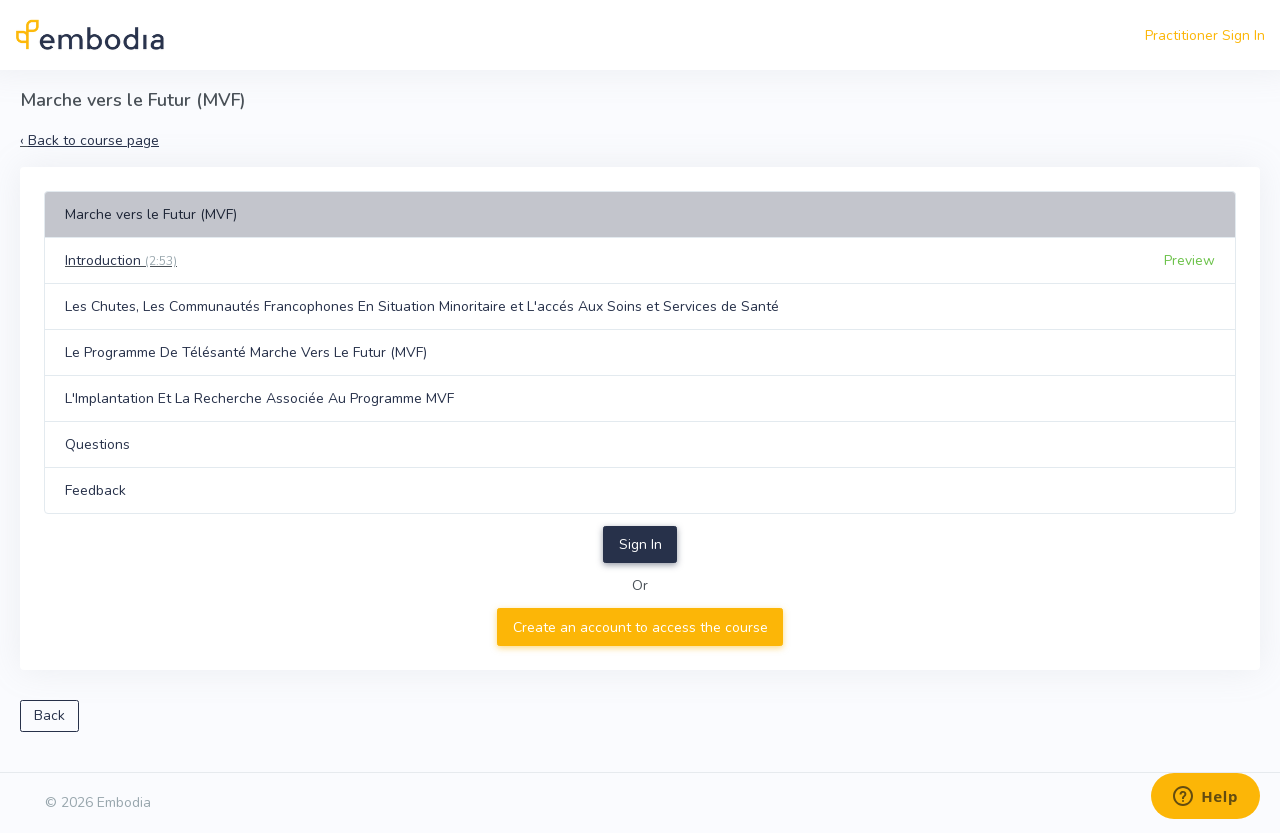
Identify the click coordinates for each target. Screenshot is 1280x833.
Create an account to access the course (640, 627)
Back (49, 715)
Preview (1189, 260)
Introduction (121, 260)
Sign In (640, 544)
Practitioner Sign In (1205, 35)
